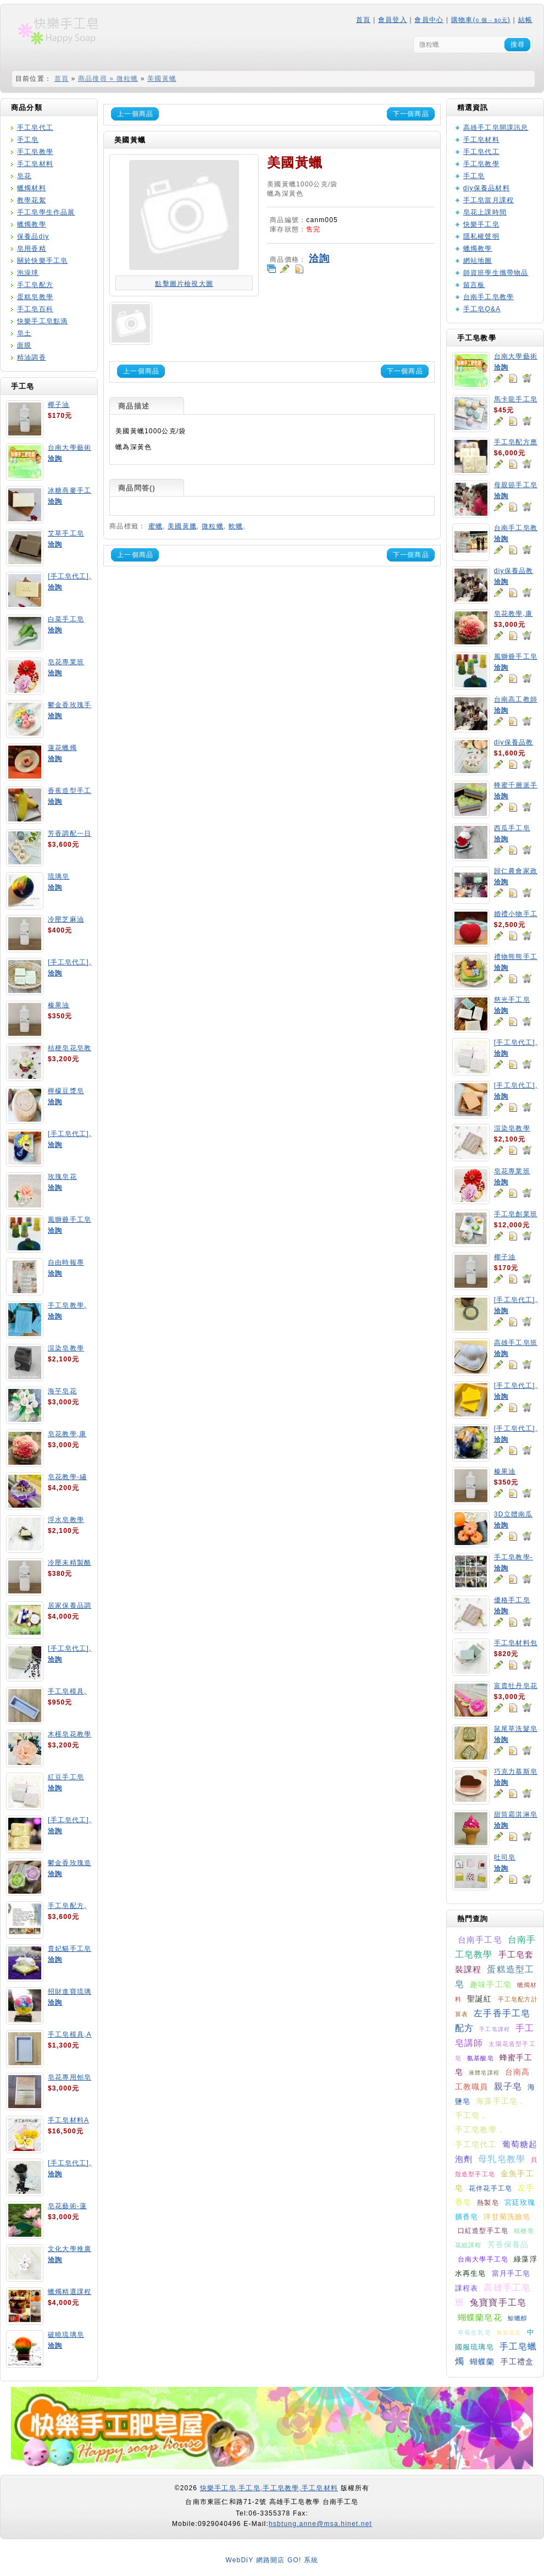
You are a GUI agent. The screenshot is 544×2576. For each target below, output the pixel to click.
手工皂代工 (35, 127)
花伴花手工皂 (490, 2188)
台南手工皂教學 (488, 297)
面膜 (24, 345)
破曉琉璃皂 (66, 2334)
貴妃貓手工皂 (69, 1948)
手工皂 (28, 140)
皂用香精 (31, 248)
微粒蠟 (213, 526)
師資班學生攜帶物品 (496, 273)
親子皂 (508, 2086)
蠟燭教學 (31, 224)
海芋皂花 (62, 1391)
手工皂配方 (35, 285)
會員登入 (392, 20)
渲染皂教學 (66, 1348)
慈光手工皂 (512, 999)
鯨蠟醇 (518, 2318)
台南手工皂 (480, 1939)
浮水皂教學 (66, 1520)
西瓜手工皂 (512, 828)
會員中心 (428, 20)
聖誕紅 (479, 1998)
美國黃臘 (182, 526)
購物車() (480, 20)
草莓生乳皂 (474, 2332)
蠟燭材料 (31, 188)
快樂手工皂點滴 (42, 321)
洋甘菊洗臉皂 (507, 2217)
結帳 (525, 20)
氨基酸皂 (480, 2058)
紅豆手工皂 (66, 1777)
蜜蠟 (155, 526)
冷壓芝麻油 (66, 919)
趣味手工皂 (491, 1984)
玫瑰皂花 (62, 1177)
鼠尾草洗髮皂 (515, 1729)
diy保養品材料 (486, 188)
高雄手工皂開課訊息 (496, 127)
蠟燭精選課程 (69, 2292)
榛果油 (59, 1005)
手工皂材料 (35, 164)
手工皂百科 (35, 309)
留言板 (474, 285)
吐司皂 (505, 1857)
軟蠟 (236, 526)
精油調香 (31, 357)
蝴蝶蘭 (482, 2361)
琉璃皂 (59, 876)
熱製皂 (488, 2203)
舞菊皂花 (509, 2333)
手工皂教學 (35, 152)
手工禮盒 (517, 2361)
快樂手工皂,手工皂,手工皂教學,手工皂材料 (269, 2488)
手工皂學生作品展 (46, 212)
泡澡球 (28, 273)
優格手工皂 (512, 1600)
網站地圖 (477, 260)
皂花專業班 (66, 662)
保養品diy (33, 236)
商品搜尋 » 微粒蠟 (108, 78)
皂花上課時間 (485, 212)
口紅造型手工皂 (483, 2231)
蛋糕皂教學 (35, 297)
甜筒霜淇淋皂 (515, 1814)
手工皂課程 (494, 2029)
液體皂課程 (484, 2073)
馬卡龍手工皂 (515, 399)
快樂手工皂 (481, 224)
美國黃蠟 (161, 78)
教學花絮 (31, 200)
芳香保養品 (508, 2244)
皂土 (24, 333)
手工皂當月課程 (488, 200)
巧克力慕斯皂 (515, 1771)
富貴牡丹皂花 (515, 1686)
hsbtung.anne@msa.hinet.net (320, 2524)
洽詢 (55, 458)
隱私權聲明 (481, 236)
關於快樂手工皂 (42, 260)
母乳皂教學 (501, 2159)
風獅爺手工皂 (69, 1219)
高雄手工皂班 (515, 1343)
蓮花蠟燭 (62, 748)
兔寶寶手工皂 (498, 2302)
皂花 (24, 176)
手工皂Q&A (482, 309)
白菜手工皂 (66, 619)
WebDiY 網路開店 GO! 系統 (271, 2560)
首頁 (363, 20)
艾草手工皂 (66, 533)
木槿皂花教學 (69, 1734)
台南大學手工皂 (483, 2259)
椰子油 (59, 405)
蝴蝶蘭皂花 (480, 2317)
